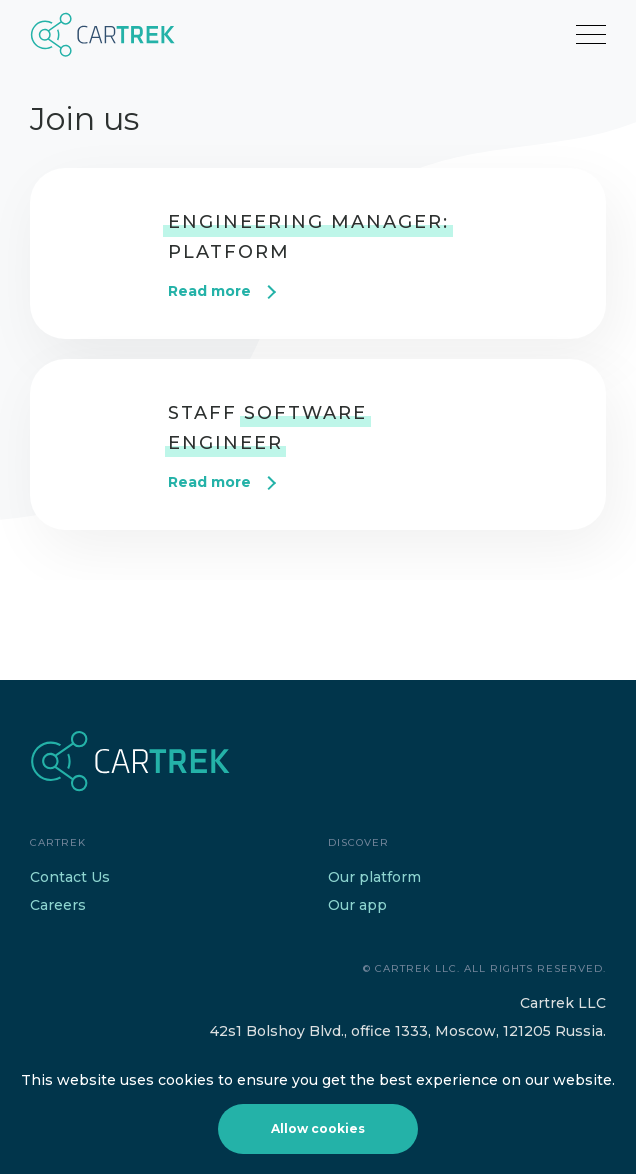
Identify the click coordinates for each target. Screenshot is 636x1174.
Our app (357, 905)
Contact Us (70, 877)
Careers (58, 905)
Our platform (374, 877)
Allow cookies (318, 1128)
